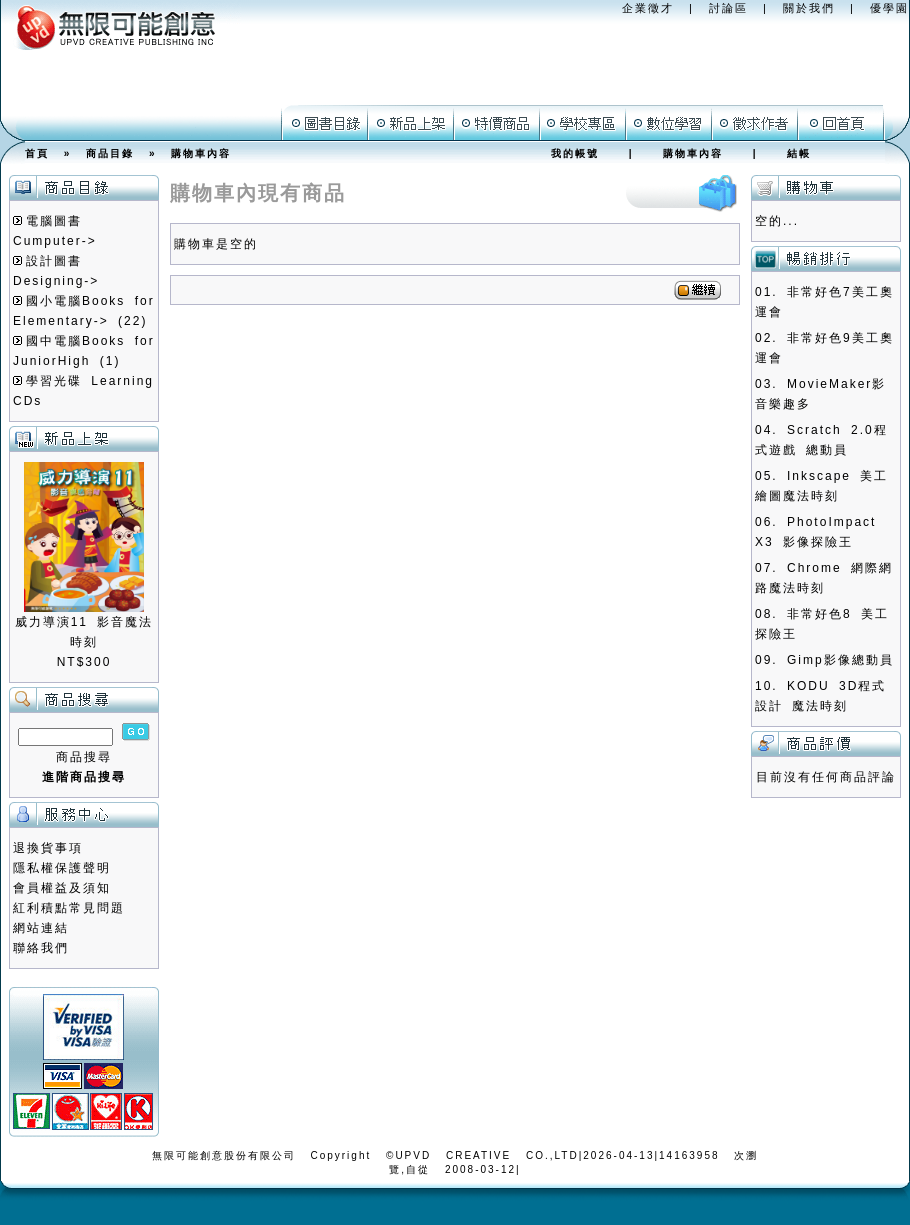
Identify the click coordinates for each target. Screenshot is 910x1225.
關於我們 (809, 8)
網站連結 (41, 928)
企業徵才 (648, 8)
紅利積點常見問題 (69, 908)
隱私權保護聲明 (62, 868)
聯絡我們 (41, 948)
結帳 (799, 153)
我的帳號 (575, 153)
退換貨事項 (48, 848)
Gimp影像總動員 (840, 660)
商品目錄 (110, 153)
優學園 (889, 8)
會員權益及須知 (62, 888)
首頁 (37, 153)
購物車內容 (201, 153)
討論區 (728, 8)
